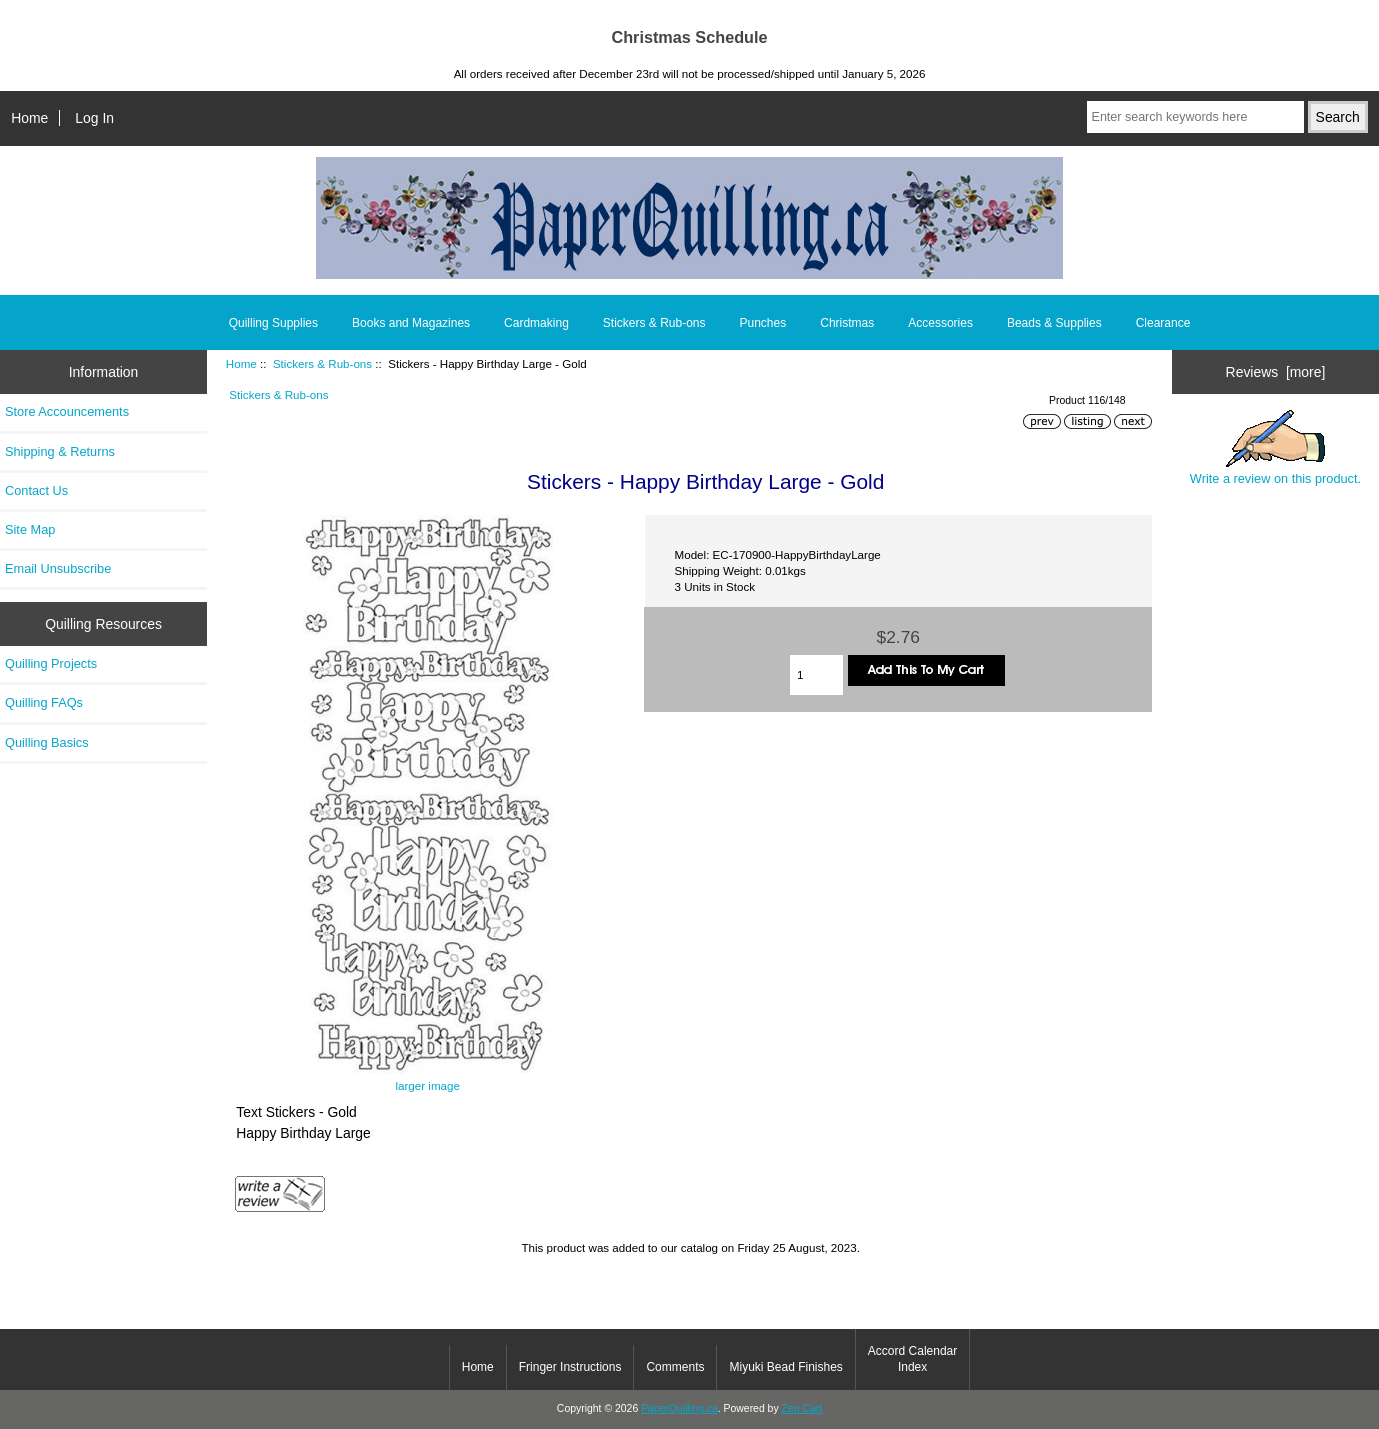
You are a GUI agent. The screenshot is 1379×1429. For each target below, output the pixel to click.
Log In (94, 118)
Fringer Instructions (570, 1367)
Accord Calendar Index (912, 1359)
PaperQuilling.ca (679, 1408)
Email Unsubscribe (58, 568)
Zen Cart (802, 1408)
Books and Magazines (411, 323)
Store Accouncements (67, 411)
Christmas (847, 323)
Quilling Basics (47, 742)
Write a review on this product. (1275, 448)
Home (29, 118)
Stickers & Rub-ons (322, 363)
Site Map (30, 529)
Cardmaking (536, 323)
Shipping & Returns (60, 451)
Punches (763, 323)
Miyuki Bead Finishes (785, 1367)
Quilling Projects (51, 663)
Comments (675, 1367)
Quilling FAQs (44, 702)
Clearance (1163, 323)
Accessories (940, 323)
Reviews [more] (1276, 372)
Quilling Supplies (273, 323)
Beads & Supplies (1054, 323)
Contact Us (36, 490)
